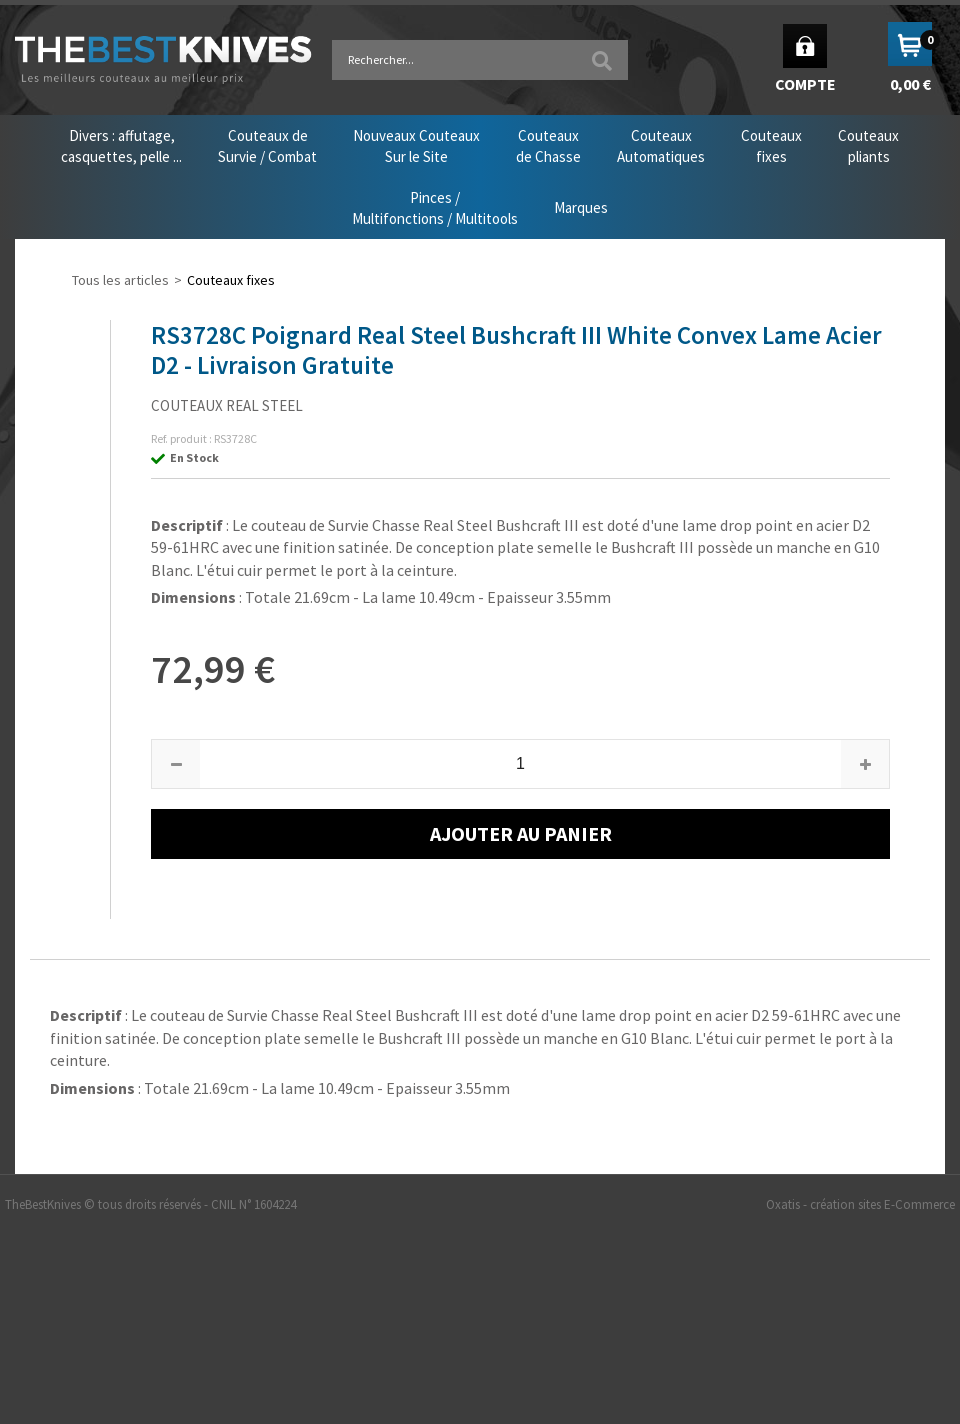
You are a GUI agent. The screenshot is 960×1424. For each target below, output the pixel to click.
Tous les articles (120, 280)
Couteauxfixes (771, 146)
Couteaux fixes (231, 280)
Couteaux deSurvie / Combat (267, 146)
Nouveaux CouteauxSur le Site (416, 146)
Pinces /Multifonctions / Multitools (435, 208)
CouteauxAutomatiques (661, 146)
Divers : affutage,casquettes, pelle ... (121, 146)
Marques (581, 207)
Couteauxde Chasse (548, 146)
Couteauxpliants (868, 146)
